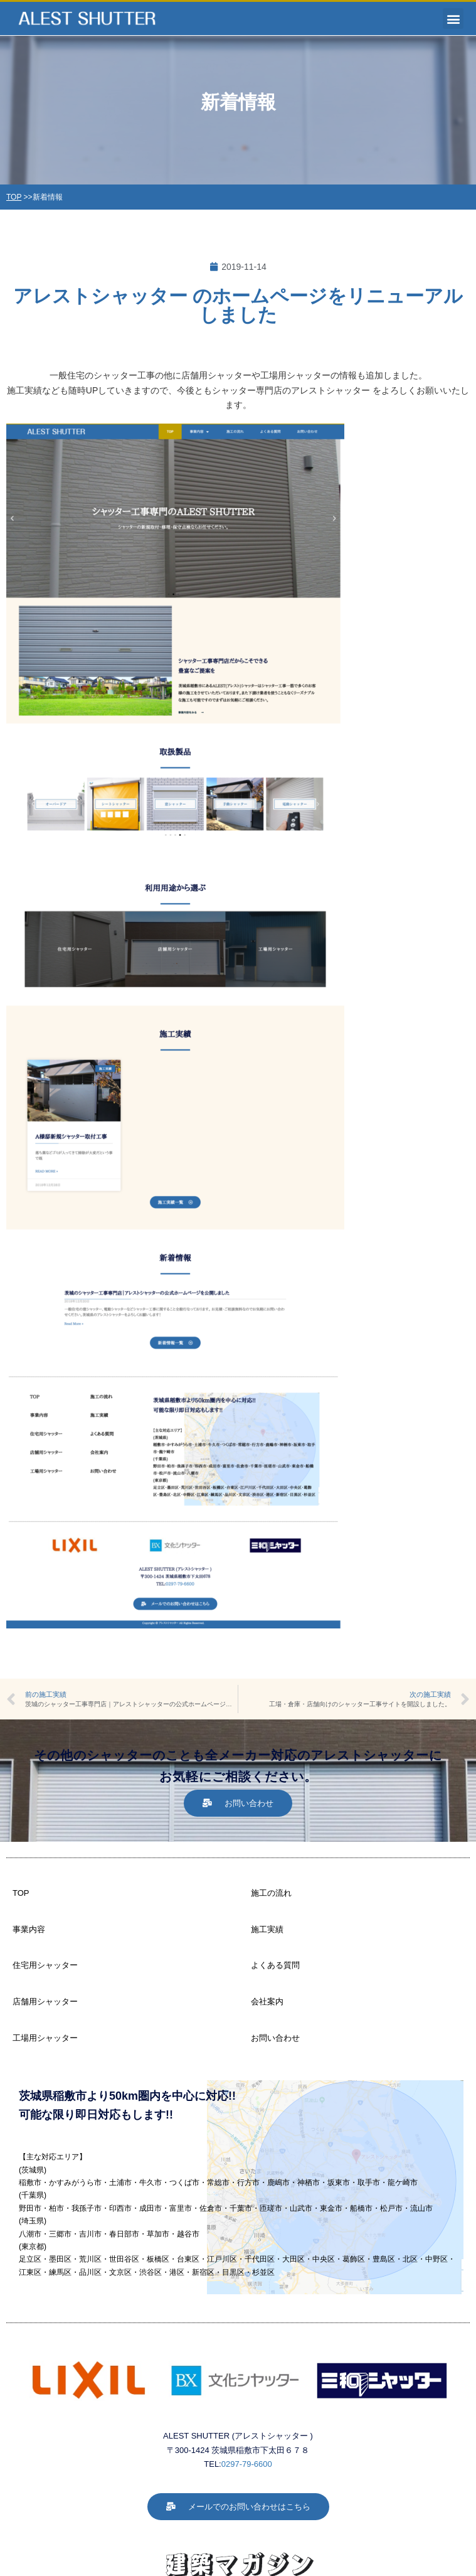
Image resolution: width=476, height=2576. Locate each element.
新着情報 (48, 197)
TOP (13, 197)
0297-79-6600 (246, 2464)
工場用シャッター (45, 2038)
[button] (453, 18)
